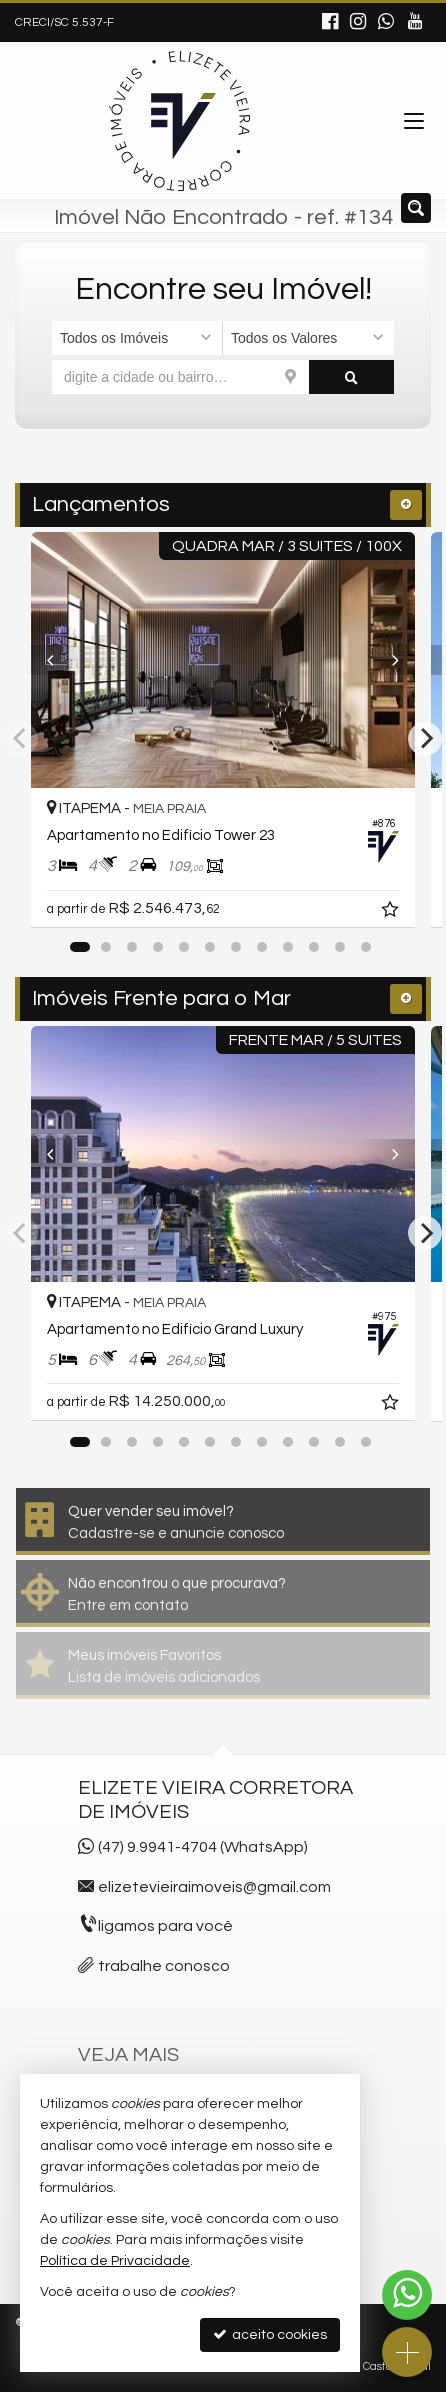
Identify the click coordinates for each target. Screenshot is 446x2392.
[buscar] (352, 377)
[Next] (386, 660)
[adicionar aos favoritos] (392, 912)
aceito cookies (270, 2334)
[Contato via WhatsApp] (407, 2295)
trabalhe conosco (164, 1966)
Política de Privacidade (115, 2261)
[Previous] (60, 660)
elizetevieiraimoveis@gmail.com (214, 1887)
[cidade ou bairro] (180, 377)
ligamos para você (165, 1926)
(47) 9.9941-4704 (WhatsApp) (203, 1847)
